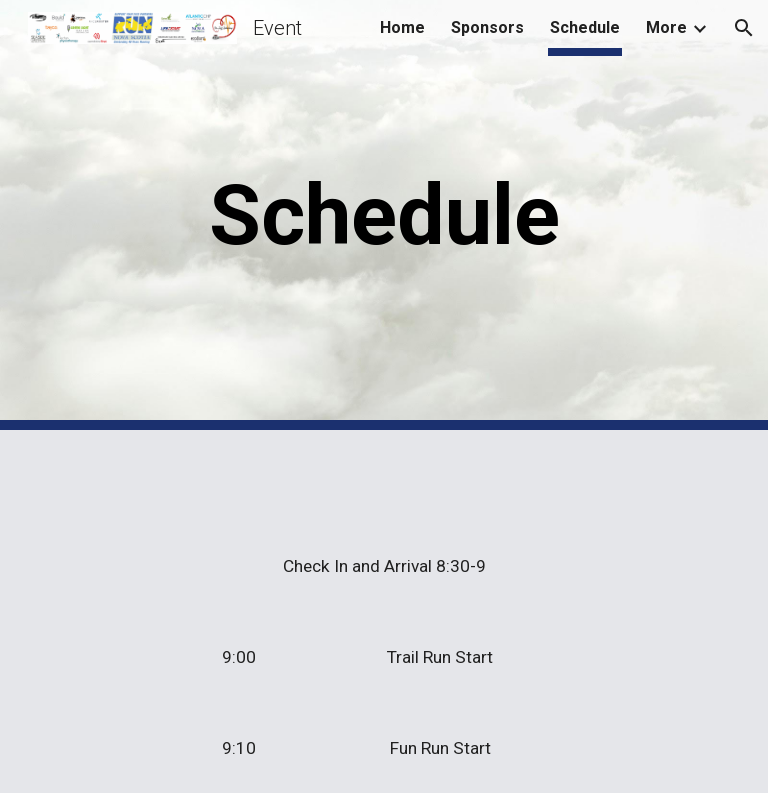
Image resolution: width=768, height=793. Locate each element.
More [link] (666, 27)
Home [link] (402, 27)
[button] (744, 28)
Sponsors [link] (487, 27)
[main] (383, 215)
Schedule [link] (585, 27)
